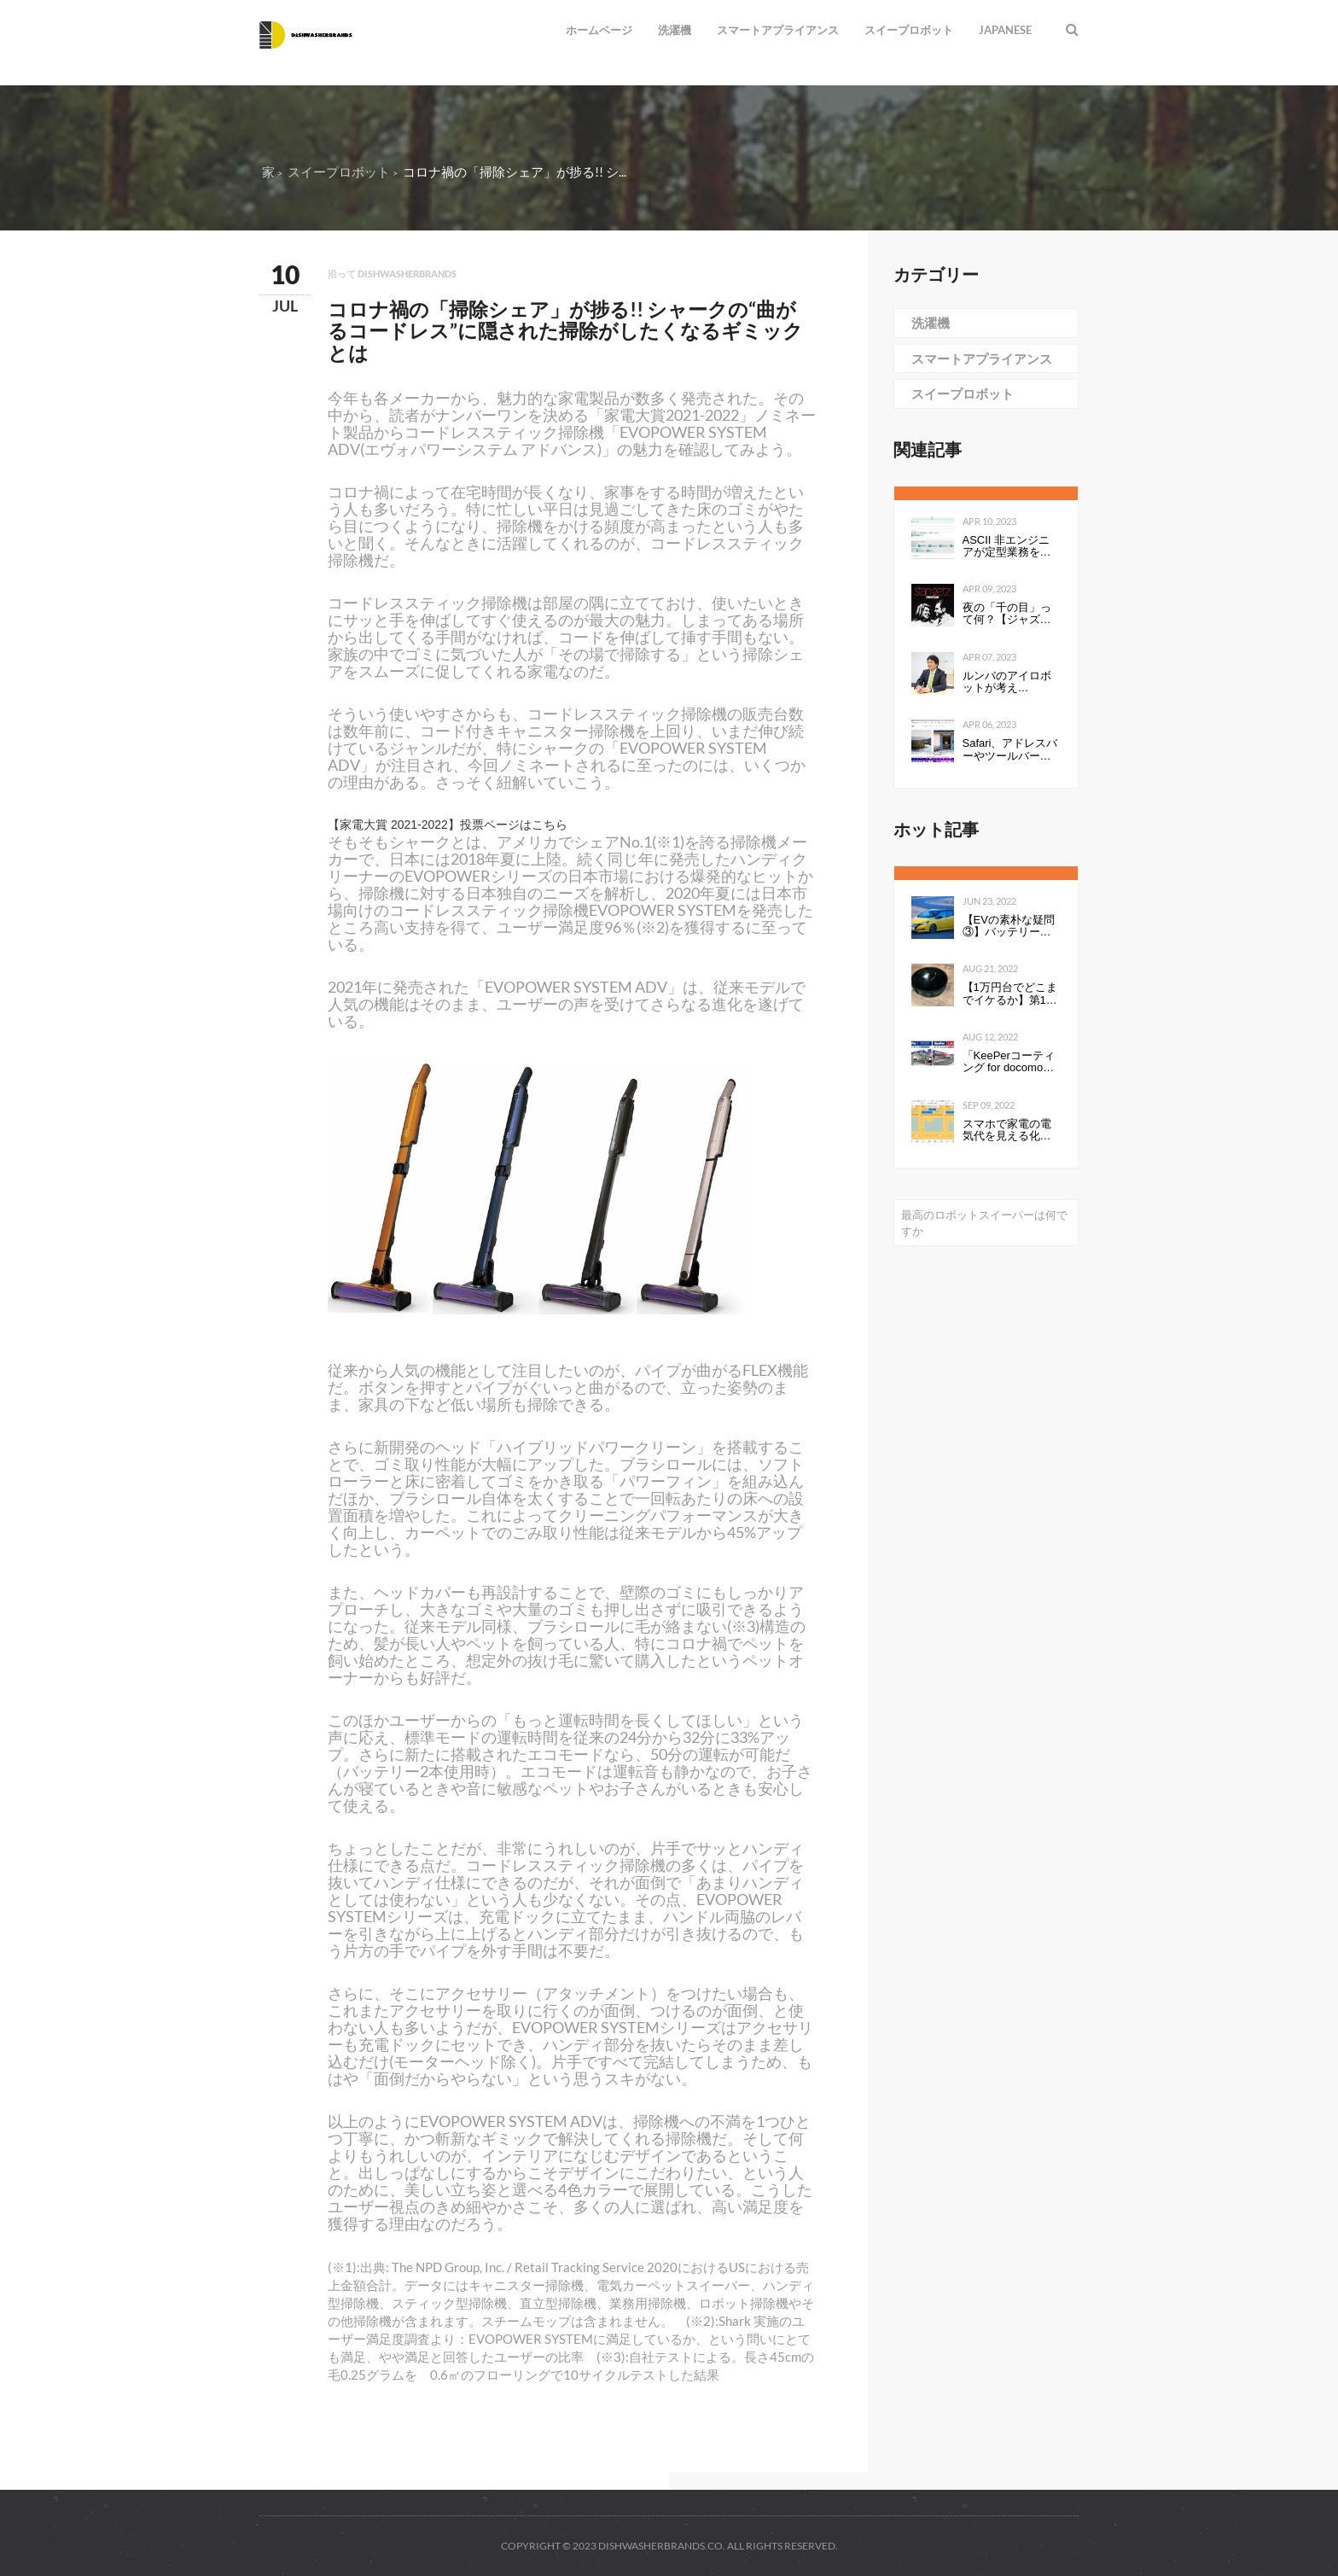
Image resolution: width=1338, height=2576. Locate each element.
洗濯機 (674, 30)
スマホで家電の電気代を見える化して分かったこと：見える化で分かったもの (1007, 1130)
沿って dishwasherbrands (392, 273)
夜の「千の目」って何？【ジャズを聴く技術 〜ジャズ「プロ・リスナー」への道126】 (1009, 614)
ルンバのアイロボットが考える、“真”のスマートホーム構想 (1011, 682)
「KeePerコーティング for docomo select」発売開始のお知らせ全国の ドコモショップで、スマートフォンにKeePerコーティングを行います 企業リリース (1010, 1062)
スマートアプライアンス (778, 30)
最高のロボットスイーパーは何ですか (984, 1223)
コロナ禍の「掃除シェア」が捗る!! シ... (514, 171)
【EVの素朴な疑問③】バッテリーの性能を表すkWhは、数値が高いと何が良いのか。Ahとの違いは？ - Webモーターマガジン (1009, 926)
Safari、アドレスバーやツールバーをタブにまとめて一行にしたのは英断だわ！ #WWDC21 (1010, 749)
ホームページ (599, 30)
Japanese (1005, 30)
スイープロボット (908, 30)
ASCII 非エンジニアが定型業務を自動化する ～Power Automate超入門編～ (1009, 546)
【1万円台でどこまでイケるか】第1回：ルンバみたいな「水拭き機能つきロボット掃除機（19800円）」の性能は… (1011, 994)
